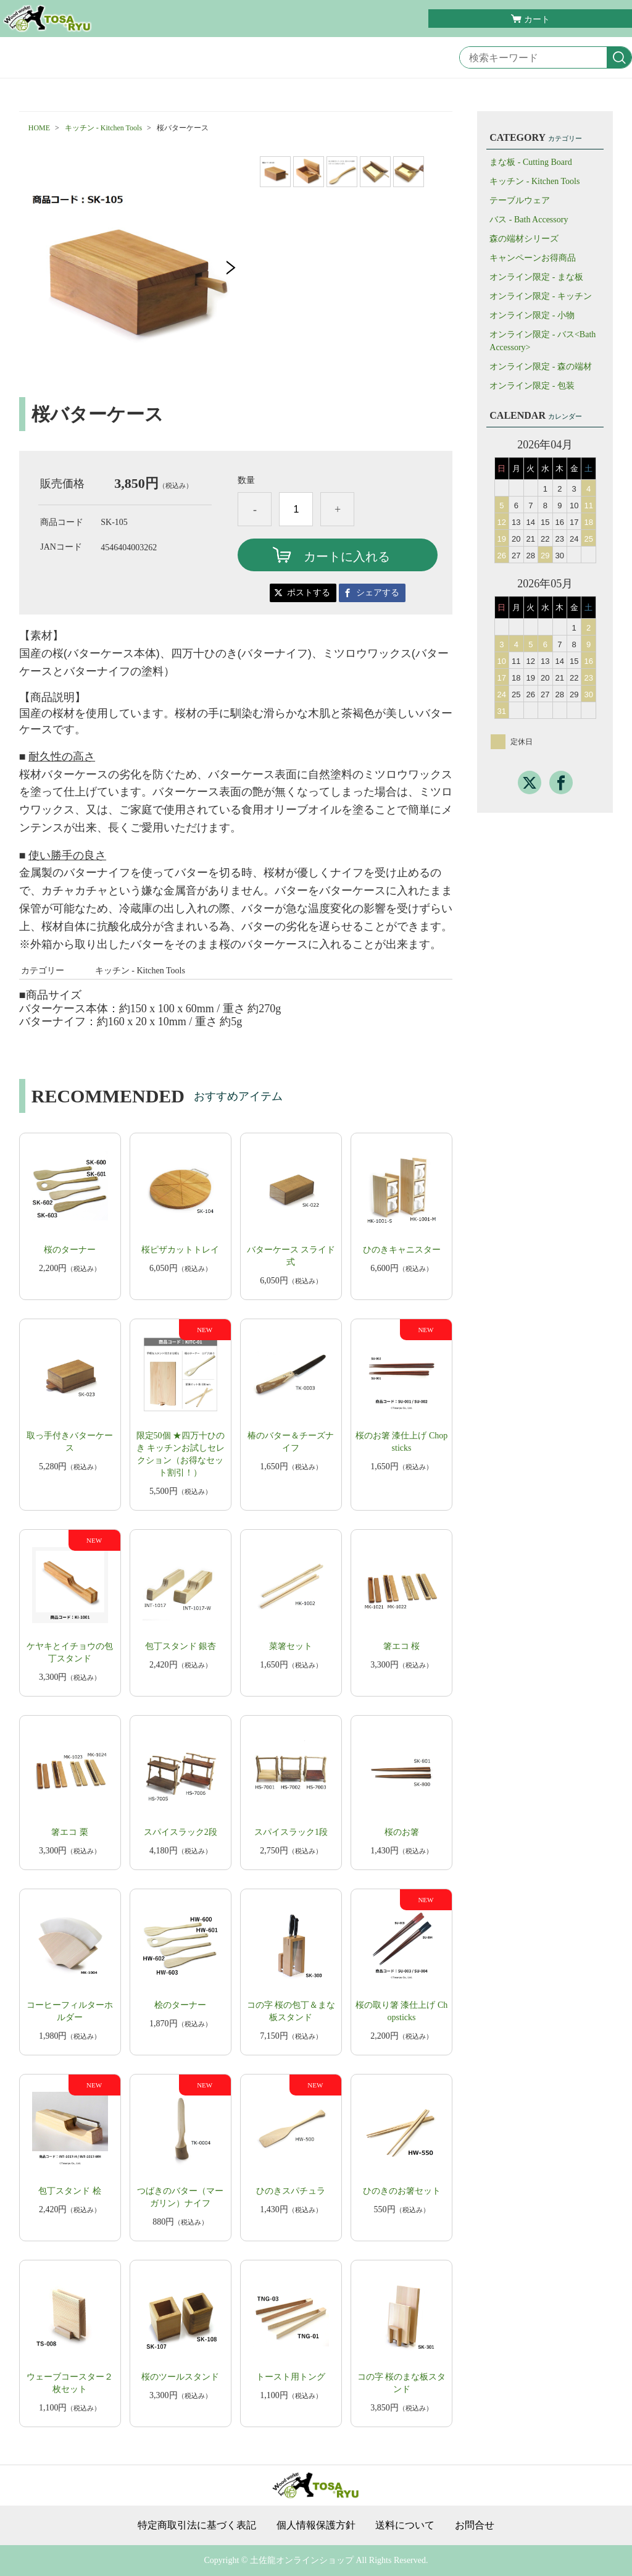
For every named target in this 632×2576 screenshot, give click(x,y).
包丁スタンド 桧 (69, 2191)
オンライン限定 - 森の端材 (540, 366)
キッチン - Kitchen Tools (103, 128)
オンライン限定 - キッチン (540, 296)
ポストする (308, 592)
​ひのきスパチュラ (290, 2191)
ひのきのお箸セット (402, 2191)
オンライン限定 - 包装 (532, 385)
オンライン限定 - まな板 (536, 277)
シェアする (377, 592)
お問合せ (474, 2525)
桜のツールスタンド (180, 2376)
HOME (39, 128)
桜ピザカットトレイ (180, 1249)
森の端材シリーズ (524, 238)
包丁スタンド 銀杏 (181, 1646)
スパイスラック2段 (180, 1832)
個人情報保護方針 (316, 2525)
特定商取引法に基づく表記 (197, 2525)
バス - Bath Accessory (528, 219)
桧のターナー (180, 2005)
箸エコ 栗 (69, 1832)
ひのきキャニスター (402, 1249)
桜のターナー (70, 1249)
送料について (404, 2525)
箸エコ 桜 (401, 1646)
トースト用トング (290, 2376)
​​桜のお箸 (402, 1832)
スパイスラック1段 (291, 1832)
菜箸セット (290, 1646)
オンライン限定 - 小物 (532, 315)
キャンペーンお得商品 (532, 257)
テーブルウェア (519, 200)
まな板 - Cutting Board (530, 162)
